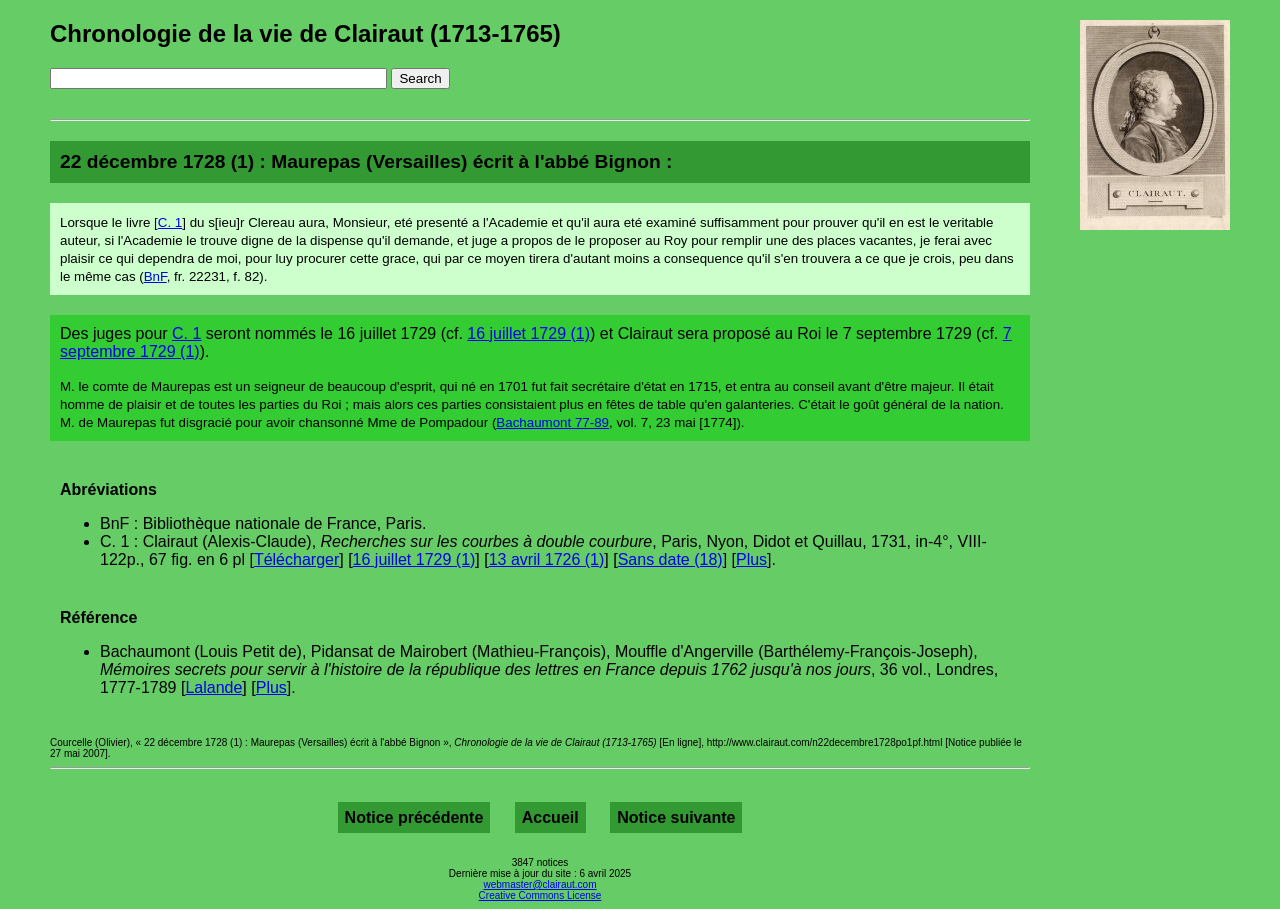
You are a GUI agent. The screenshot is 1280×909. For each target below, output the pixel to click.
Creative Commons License (540, 895)
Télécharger (296, 559)
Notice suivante (676, 817)
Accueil (550, 817)
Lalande (213, 687)
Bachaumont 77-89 (552, 422)
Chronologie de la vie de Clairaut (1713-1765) (305, 33)
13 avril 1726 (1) (547, 559)
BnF (155, 276)
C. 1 (170, 222)
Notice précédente (414, 817)
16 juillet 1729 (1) (528, 333)
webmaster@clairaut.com (540, 884)
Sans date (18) (670, 559)
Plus (751, 559)
